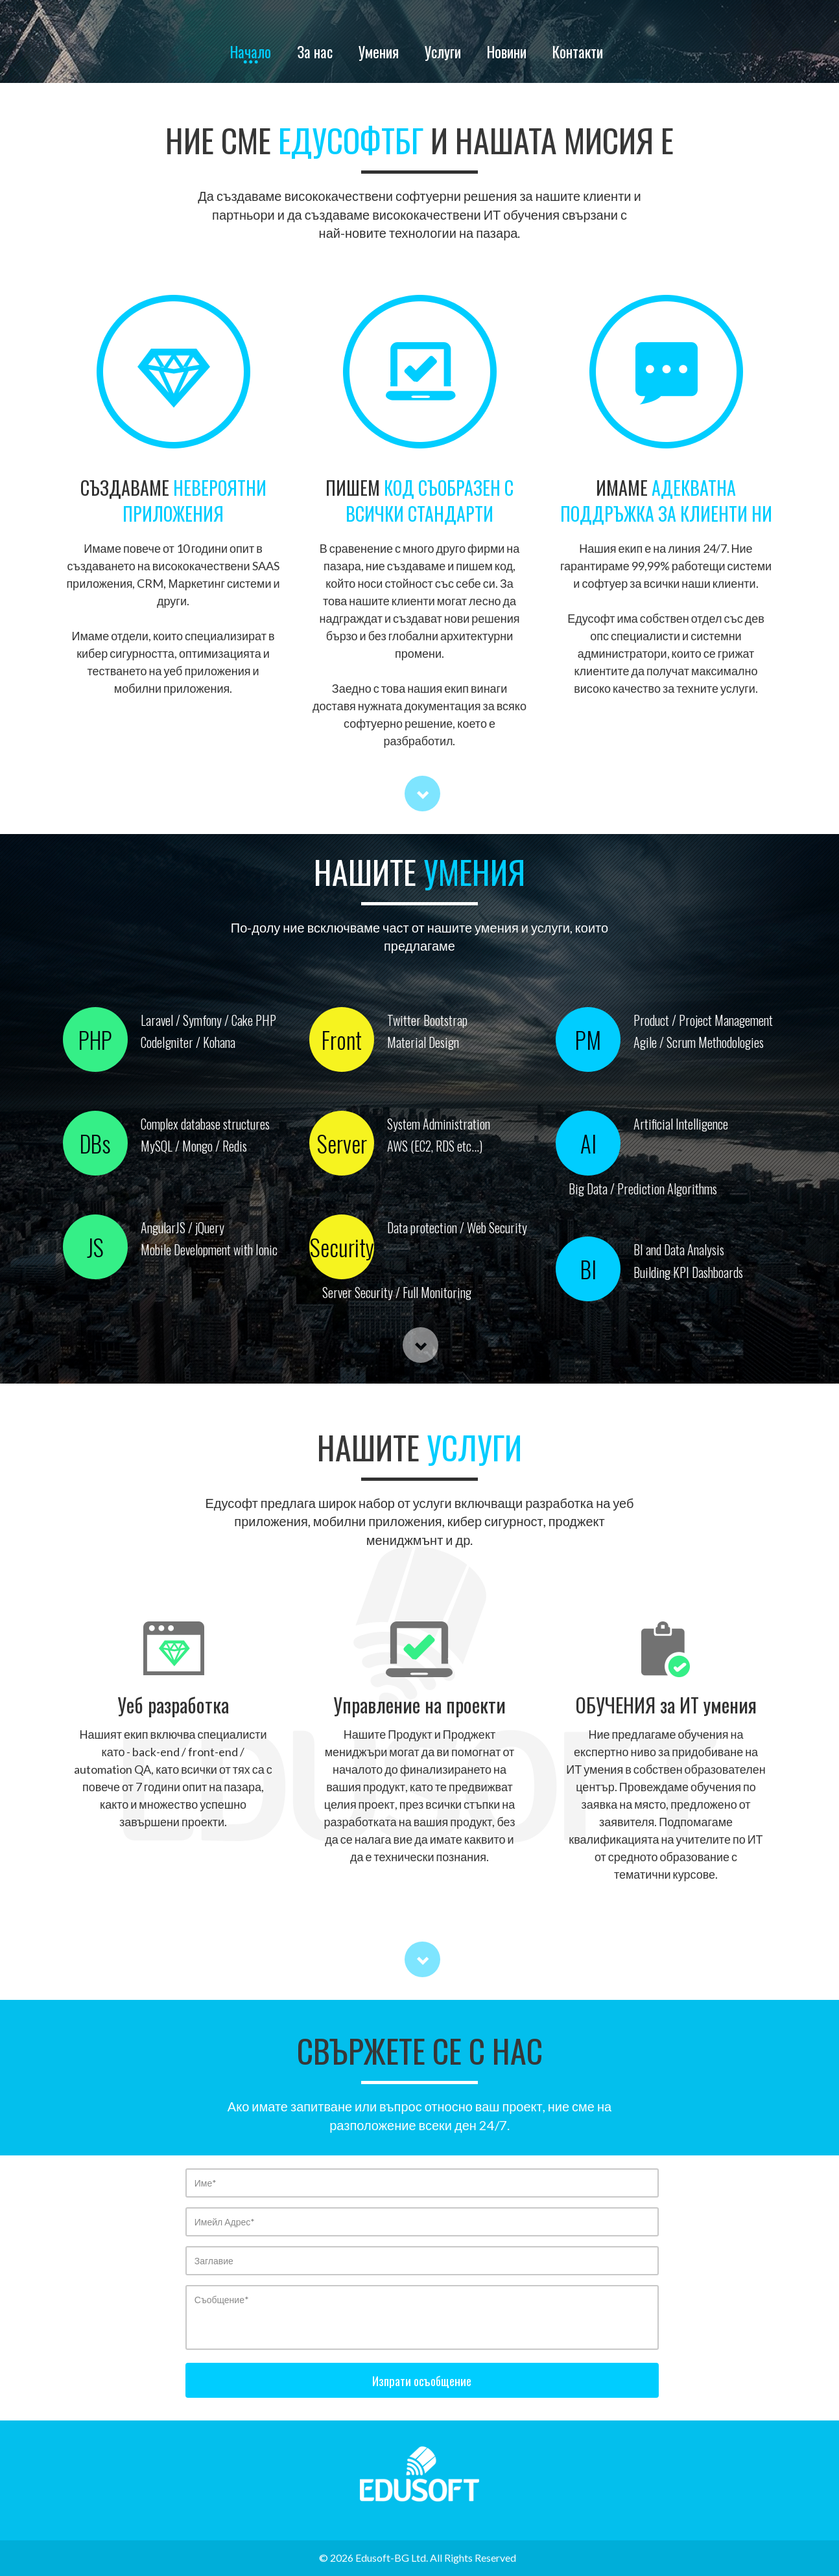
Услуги (443, 54)
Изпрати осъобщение (421, 2380)
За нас (315, 54)
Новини (506, 54)
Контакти (577, 54)
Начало (250, 54)
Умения (379, 54)
